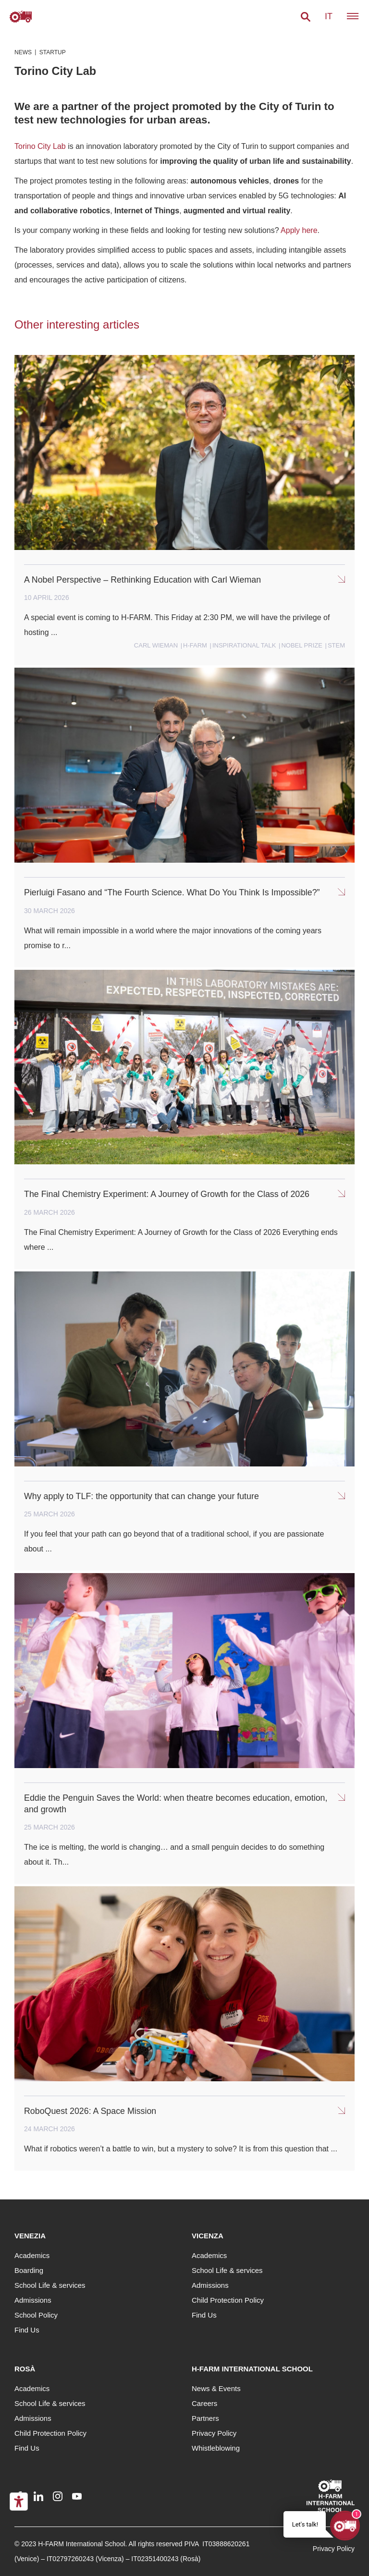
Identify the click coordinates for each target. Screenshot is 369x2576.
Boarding (28, 2270)
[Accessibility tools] (19, 2501)
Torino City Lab (40, 146)
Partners (205, 2418)
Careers (204, 2403)
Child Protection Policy (228, 2300)
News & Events (216, 2388)
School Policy (36, 2315)
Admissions (32, 2300)
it (328, 16)
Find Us (26, 2330)
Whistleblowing (216, 2448)
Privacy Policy (214, 2433)
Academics (31, 2255)
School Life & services (50, 2285)
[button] (305, 17)
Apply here (299, 230)
